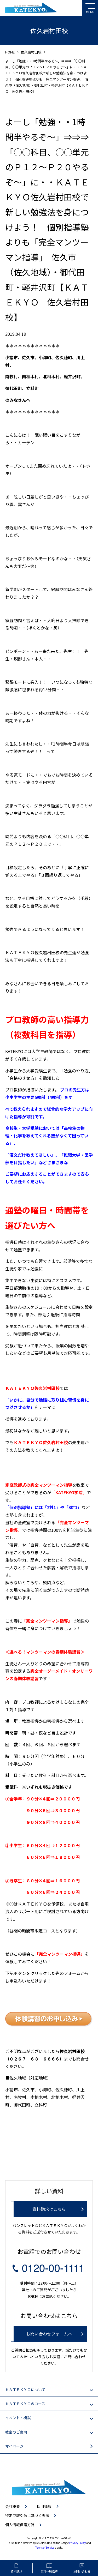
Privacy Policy (77, 2543)
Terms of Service (44, 2547)
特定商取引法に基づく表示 (27, 2515)
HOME (10, 52)
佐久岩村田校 (31, 52)
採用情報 (44, 2506)
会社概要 (12, 2506)
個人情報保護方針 (19, 2524)
